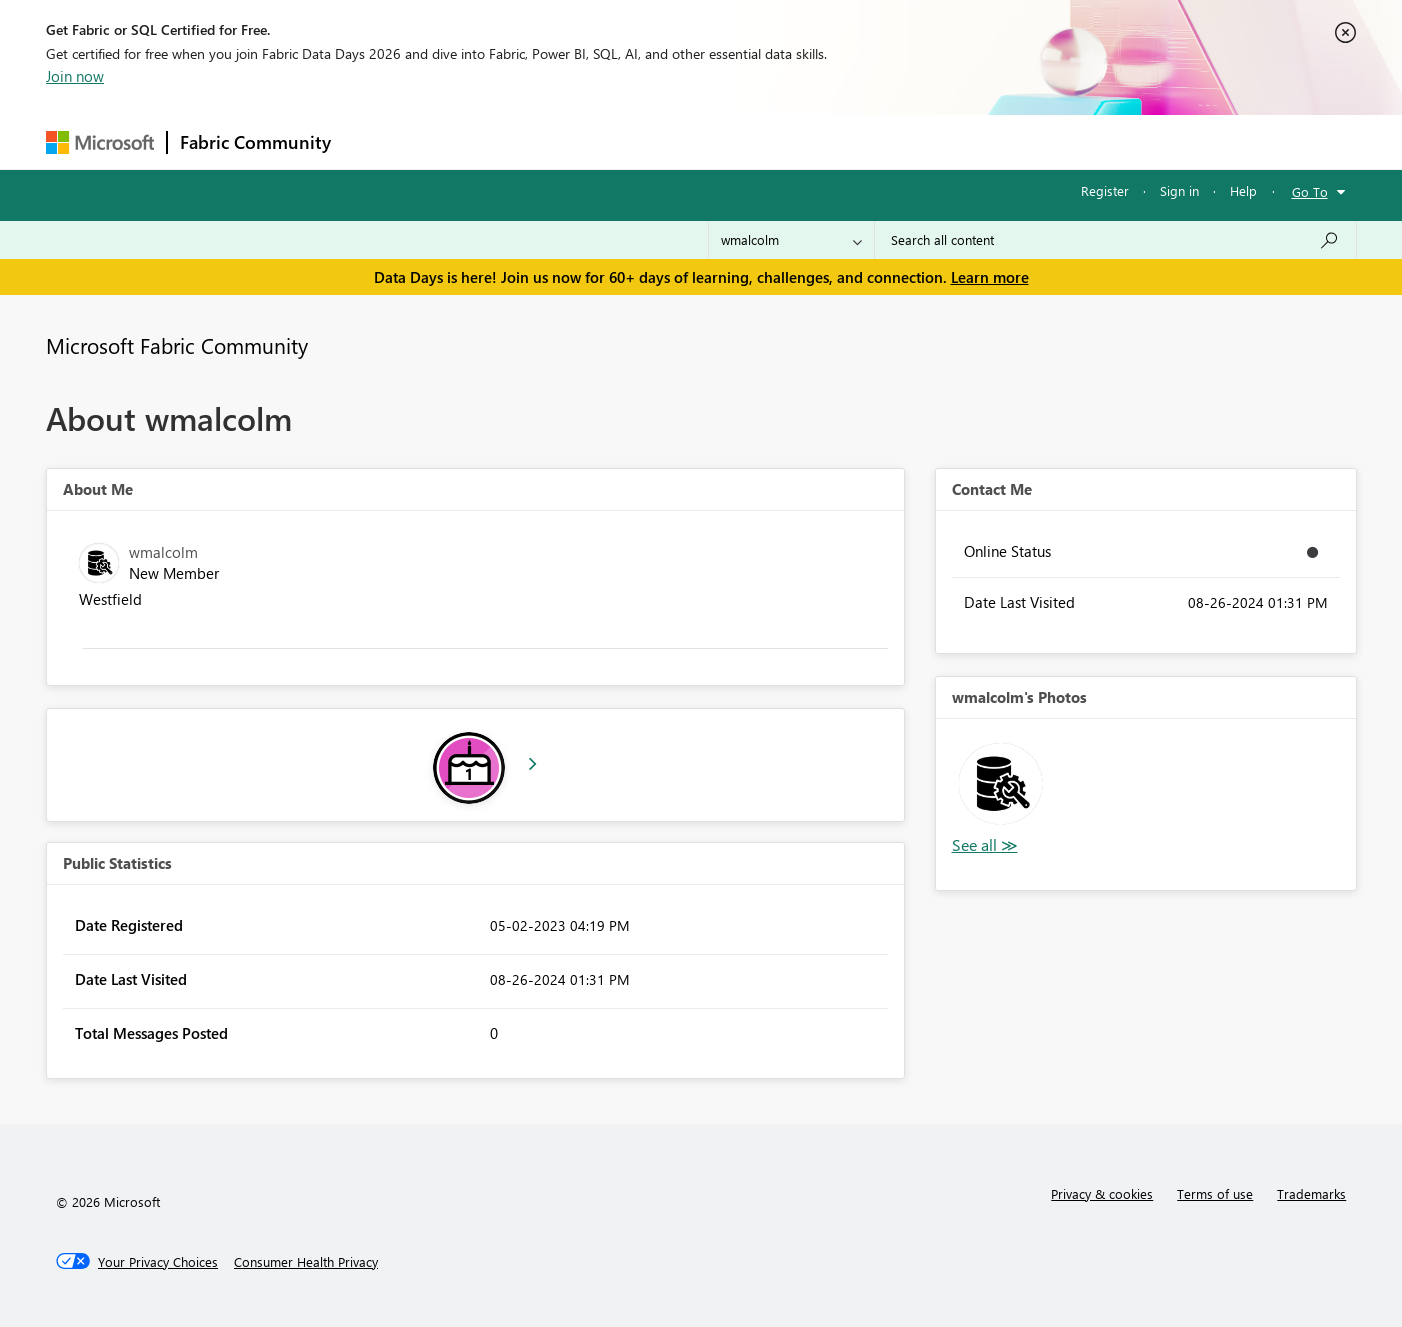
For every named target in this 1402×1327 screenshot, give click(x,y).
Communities (635, 141)
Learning (802, 141)
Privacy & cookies (1102, 1193)
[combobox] (1115, 240)
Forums (376, 141)
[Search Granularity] (791, 240)
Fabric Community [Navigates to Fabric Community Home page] (255, 142)
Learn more (990, 277)
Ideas (546, 141)
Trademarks (1311, 1193)
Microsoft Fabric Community (177, 345)
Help (1243, 190)
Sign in (1179, 190)
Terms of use (1215, 1193)
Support (886, 141)
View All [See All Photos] (985, 845)
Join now (75, 76)
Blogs (725, 141)
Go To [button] (1310, 191)
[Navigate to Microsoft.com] (100, 142)
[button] (1000, 783)
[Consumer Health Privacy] (306, 1262)
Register (1105, 190)
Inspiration (464, 141)
